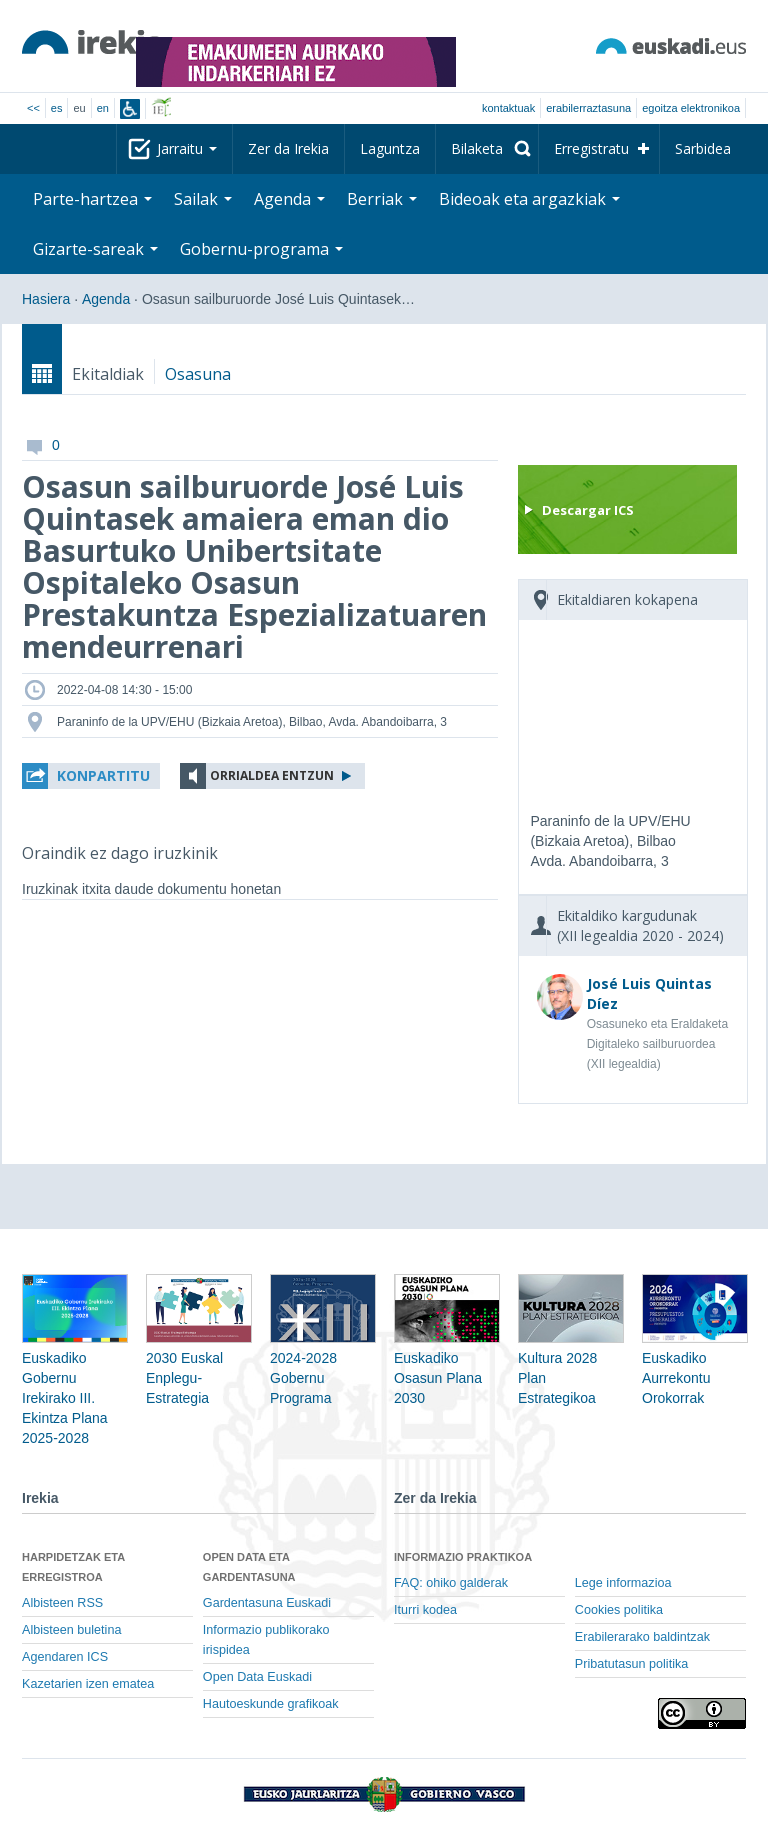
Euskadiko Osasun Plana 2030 (447, 1354)
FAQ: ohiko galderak (451, 1583)
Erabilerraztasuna (588, 108)
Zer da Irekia (288, 148)
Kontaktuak (508, 108)
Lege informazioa (623, 1583)
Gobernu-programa (261, 249)
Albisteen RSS (62, 1603)
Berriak (382, 199)
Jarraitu (187, 148)
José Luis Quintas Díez (649, 993)
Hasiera (46, 299)
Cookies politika (619, 1610)
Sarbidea (703, 148)
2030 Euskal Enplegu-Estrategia (199, 1354)
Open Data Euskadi (257, 1677)
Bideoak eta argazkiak (529, 199)
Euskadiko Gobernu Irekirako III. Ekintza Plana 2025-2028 (75, 1374)
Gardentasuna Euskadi (267, 1603)
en (103, 108)
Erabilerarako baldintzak (642, 1637)
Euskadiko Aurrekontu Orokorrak (695, 1354)
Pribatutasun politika (631, 1664)
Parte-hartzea (92, 199)
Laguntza (390, 148)
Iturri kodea (425, 1610)
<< (33, 108)
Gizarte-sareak (95, 249)
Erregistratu (591, 148)
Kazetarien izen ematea (88, 1684)
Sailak (203, 199)
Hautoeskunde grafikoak (271, 1704)
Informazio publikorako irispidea (266, 1640)
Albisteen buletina (71, 1630)
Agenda (289, 199)
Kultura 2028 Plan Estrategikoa (571, 1354)
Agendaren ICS (65, 1657)
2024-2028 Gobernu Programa (323, 1354)
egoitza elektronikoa (691, 108)
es (57, 108)
